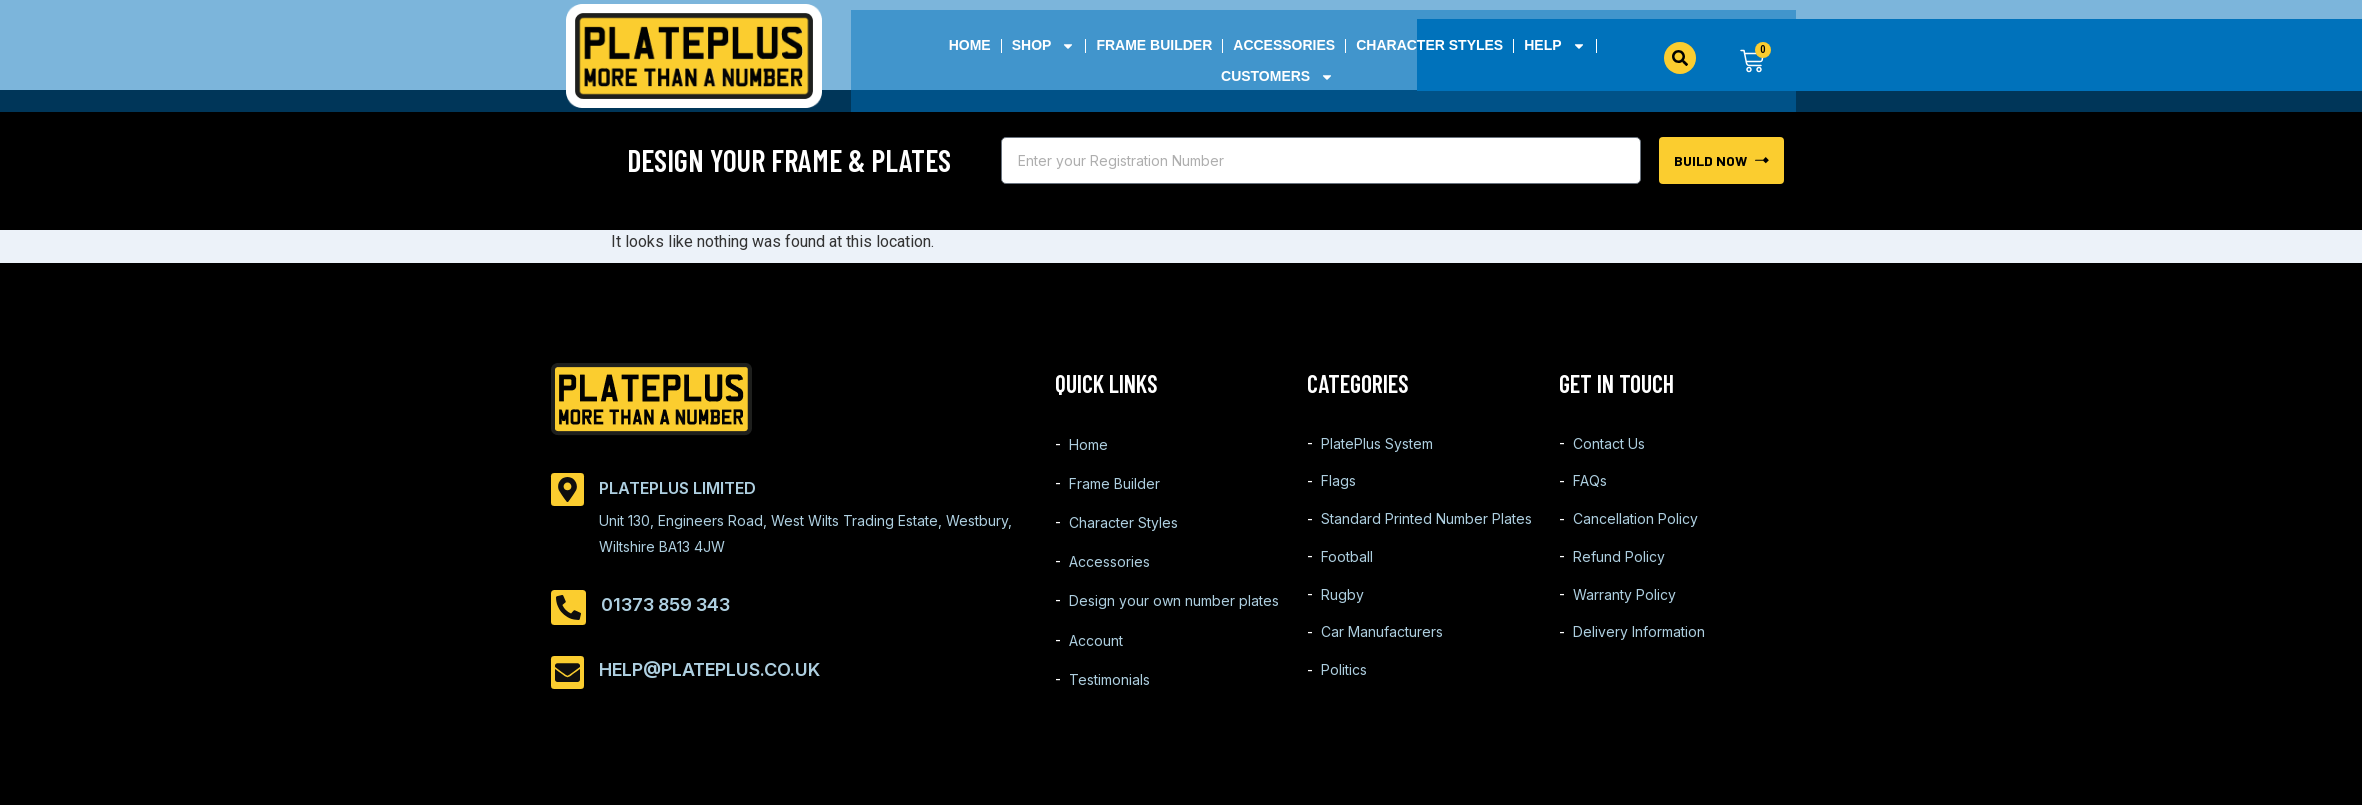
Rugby (1342, 613)
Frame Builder (1155, 45)
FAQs (1590, 487)
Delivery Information (1639, 655)
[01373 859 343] (568, 607)
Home (970, 45)
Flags (1338, 487)
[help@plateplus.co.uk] (567, 672)
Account (1096, 655)
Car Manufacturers (1382, 655)
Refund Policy (1619, 571)
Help (1554, 45)
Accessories (1284, 45)
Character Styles (1429, 45)
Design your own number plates (1174, 613)
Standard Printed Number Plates (1426, 529)
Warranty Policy (1624, 613)
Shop (1044, 45)
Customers (1277, 76)
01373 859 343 (665, 604)
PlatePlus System (1377, 445)
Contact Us (1609, 445)
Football (1347, 571)
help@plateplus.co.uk (709, 669)
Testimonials (1109, 697)
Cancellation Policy (1635, 529)
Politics (1344, 697)
